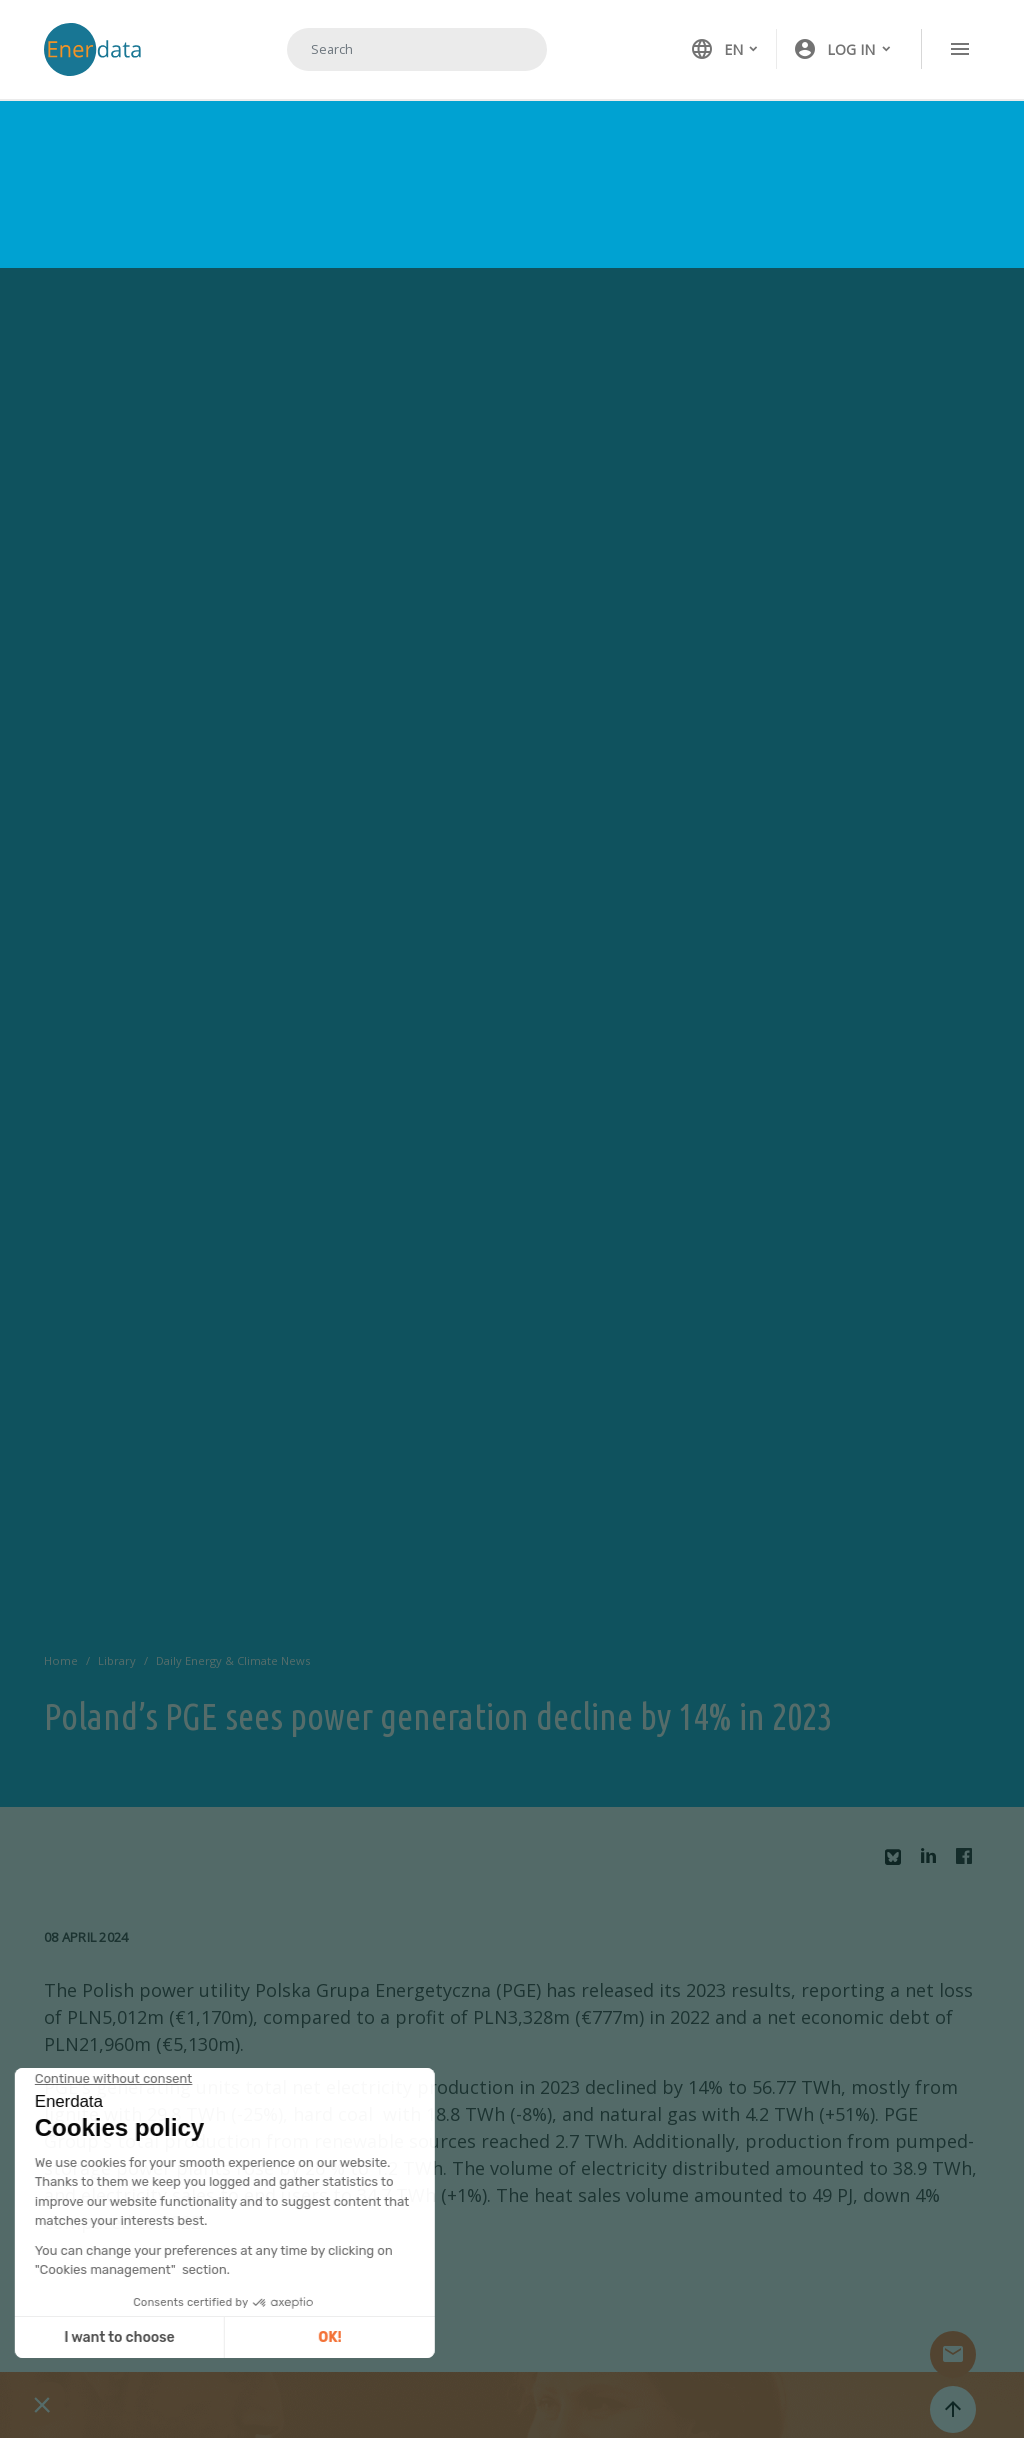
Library (117, 1660)
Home (61, 1660)
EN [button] (716, 49)
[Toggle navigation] (960, 49)
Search (507, 49)
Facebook (969, 1861)
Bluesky (898, 1864)
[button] (843, 49)
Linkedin (934, 1861)
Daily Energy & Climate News (233, 1660)
